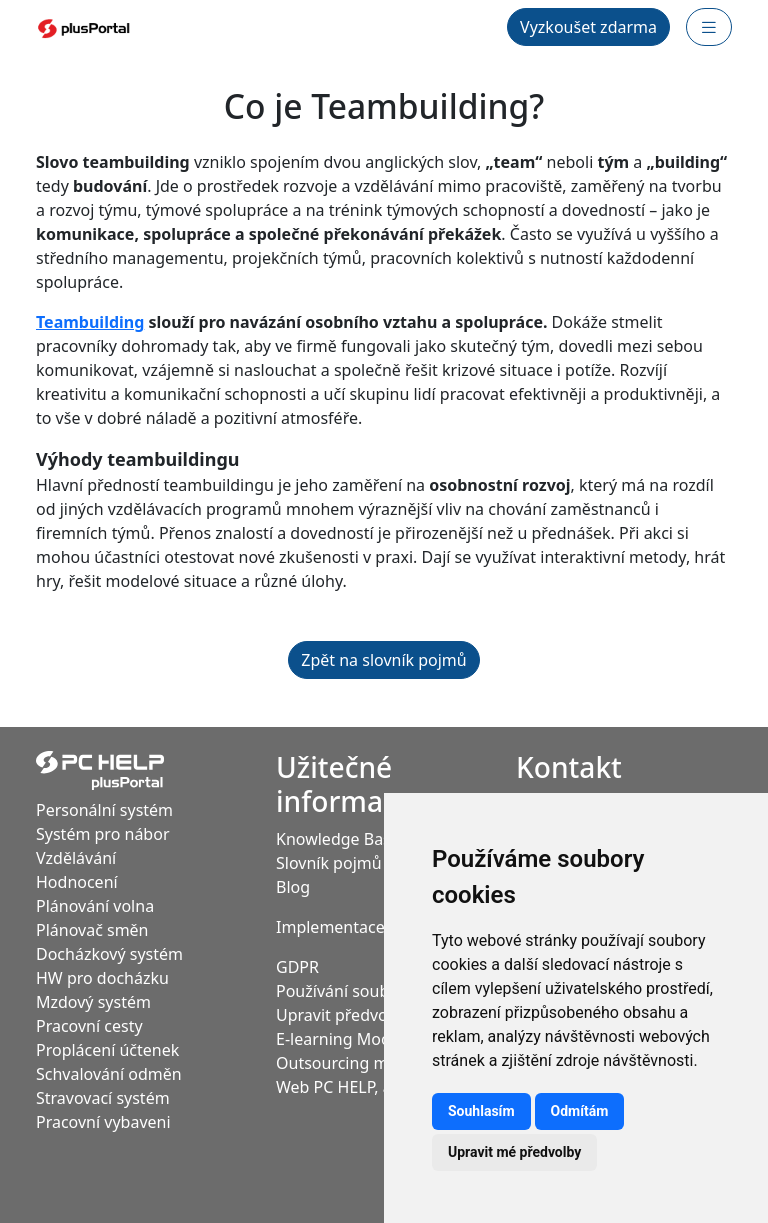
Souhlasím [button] (481, 1111)
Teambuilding (90, 322)
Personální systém (104, 810)
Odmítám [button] (580, 1111)
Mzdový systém (93, 1002)
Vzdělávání (76, 858)
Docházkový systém (109, 954)
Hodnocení (77, 882)
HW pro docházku (102, 978)
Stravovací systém (103, 1098)
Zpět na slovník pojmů (383, 660)
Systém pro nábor (103, 834)
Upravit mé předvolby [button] (514, 1152)
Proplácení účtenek (107, 1050)
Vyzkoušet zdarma (588, 27)
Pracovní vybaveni (103, 1122)
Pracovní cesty (89, 1026)
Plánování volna (95, 906)
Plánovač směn (92, 930)
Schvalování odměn (109, 1074)
